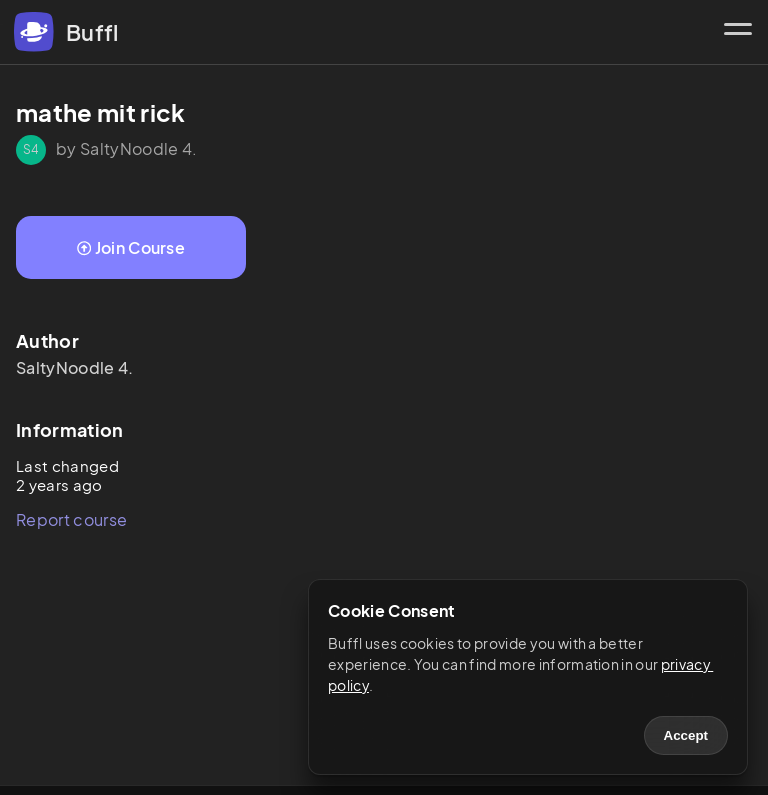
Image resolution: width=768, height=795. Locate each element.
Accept (686, 735)
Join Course (131, 247)
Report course (71, 519)
